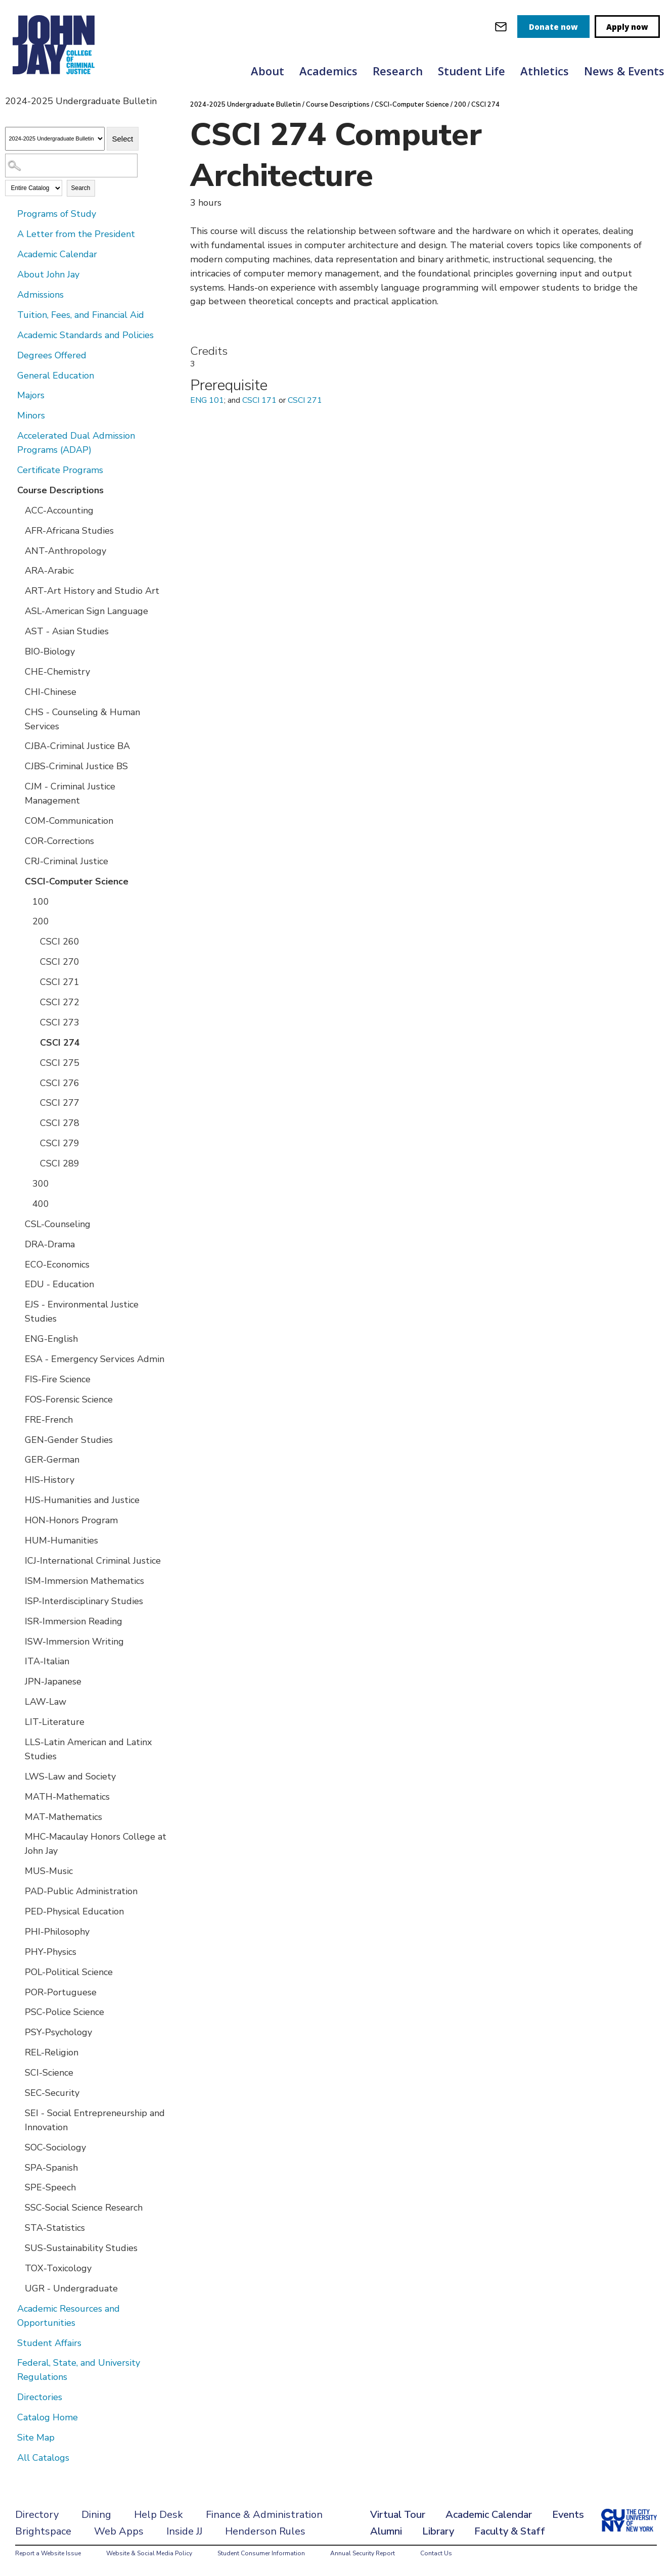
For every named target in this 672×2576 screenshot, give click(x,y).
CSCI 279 (59, 1143)
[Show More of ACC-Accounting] (18, 510)
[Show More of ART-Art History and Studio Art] (18, 590)
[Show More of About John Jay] (10, 274)
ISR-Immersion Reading (73, 1621)
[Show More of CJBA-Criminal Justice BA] (18, 745)
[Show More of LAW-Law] (18, 1701)
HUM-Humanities (61, 1540)
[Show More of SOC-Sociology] (18, 2147)
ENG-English (51, 1339)
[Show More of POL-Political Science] (18, 1971)
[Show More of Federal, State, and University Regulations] (10, 2362)
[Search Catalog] (71, 165)
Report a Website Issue (48, 2553)
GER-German (52, 1460)
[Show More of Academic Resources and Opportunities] (10, 2308)
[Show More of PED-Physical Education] (18, 1911)
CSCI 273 (59, 1022)
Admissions (40, 295)
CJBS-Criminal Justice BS (76, 766)
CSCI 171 (259, 400)
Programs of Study (56, 214)
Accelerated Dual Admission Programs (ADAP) (76, 443)
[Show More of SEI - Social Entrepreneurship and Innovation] (18, 2112)
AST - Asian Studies (67, 631)
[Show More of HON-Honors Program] (18, 1520)
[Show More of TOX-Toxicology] (18, 2268)
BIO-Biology (50, 651)
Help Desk (158, 2514)
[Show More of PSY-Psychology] (18, 2032)
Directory (37, 2514)
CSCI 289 (59, 1163)
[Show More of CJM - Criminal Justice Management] (18, 786)
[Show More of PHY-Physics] (18, 1951)
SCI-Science (49, 2073)
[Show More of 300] (25, 1183)
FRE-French (49, 1420)
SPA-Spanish (51, 2168)
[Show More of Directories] (10, 2397)
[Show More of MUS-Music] (18, 1870)
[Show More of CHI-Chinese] (18, 691)
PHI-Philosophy (57, 1932)
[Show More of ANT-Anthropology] (18, 550)
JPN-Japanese (53, 1681)
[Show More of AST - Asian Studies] (18, 631)
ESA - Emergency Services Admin (94, 1359)
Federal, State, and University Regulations (78, 2370)
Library (438, 2531)
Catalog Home (47, 2417)
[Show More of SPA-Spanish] (18, 2167)
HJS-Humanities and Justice (82, 1500)
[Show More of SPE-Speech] (18, 2187)
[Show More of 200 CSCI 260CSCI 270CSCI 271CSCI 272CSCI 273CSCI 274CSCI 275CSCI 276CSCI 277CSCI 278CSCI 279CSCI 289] (25, 921)
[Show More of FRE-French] (18, 1419)
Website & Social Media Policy (149, 2553)
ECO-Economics (57, 1264)
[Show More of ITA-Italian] (18, 1661)
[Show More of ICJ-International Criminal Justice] (18, 1560)
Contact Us (436, 2553)
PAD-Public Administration (81, 1891)
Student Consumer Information (261, 2553)
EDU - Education (59, 1284)
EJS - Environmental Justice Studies (82, 1311)
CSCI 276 (59, 1083)
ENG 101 (207, 400)
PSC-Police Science (64, 2012)
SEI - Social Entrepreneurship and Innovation (95, 2120)
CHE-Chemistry (57, 672)
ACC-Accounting (59, 510)
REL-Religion (51, 2052)
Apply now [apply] (627, 27)
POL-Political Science (69, 1972)
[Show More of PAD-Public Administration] (18, 1891)
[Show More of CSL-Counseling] (18, 1224)
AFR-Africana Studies (69, 531)
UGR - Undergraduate (71, 2288)
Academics (328, 70)
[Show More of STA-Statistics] (18, 2227)
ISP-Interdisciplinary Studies (84, 1601)
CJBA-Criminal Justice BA (77, 746)
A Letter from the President (76, 234)
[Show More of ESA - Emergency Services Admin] (18, 1358)
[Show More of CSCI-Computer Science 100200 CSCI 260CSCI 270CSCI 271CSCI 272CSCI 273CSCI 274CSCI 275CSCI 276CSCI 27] (18, 881)
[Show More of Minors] (10, 415)
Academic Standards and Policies (85, 335)
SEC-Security (52, 2093)
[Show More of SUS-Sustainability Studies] (18, 2247)
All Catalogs (43, 2458)
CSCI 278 (59, 1123)
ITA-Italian (47, 1661)
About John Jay (48, 274)
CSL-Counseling (58, 1224)
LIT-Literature (54, 1722)
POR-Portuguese (61, 1992)
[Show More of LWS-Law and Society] (18, 1776)
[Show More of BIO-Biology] (18, 651)
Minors (31, 415)
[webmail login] (500, 26)
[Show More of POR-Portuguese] (18, 1992)
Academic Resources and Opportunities (68, 2316)
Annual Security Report (362, 2553)
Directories (39, 2397)
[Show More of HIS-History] (18, 1479)
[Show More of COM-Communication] (18, 820)
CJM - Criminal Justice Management (70, 793)
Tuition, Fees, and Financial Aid (80, 315)
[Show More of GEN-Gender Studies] (18, 1439)
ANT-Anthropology (65, 551)
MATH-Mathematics (67, 1797)
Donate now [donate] (553, 27)
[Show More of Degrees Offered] (10, 355)
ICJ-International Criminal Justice (93, 1561)
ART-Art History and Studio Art (92, 591)
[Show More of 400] (25, 1203)
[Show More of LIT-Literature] (18, 1721)
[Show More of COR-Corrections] (18, 840)
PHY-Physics (50, 1952)
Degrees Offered (51, 355)
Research (398, 70)
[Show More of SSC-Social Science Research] (18, 2207)
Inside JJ (184, 2531)
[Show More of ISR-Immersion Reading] (18, 1621)
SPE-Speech (50, 2187)
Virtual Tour (397, 2514)
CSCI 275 (59, 1063)
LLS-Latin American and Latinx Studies (88, 1749)
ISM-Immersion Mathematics (84, 1581)
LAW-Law (45, 1702)
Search (81, 188)
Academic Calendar (57, 254)
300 (40, 1184)
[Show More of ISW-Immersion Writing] (18, 1641)
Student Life (471, 70)
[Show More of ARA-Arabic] (18, 570)
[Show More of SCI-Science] (18, 2072)
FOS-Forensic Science (69, 1399)
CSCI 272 (59, 1002)
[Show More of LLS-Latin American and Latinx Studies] (18, 1742)
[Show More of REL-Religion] (18, 2052)
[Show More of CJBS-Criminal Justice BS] (18, 766)
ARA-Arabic (49, 571)
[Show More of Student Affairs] (10, 2342)
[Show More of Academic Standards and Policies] (10, 335)
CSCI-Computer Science (76, 881)
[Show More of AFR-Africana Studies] (18, 530)
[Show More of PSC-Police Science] (18, 2011)
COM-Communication (69, 821)
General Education (55, 375)
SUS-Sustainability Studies (81, 2248)
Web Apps (119, 2531)
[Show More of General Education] (10, 375)
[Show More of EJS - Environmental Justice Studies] (18, 1304)
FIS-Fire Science (58, 1379)
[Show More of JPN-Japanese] (18, 1681)
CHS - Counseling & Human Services (82, 719)
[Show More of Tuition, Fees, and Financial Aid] (10, 314)
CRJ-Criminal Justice (66, 861)
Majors (30, 395)
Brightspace (43, 2531)
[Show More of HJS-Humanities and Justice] (18, 1499)
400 (40, 1204)
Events (568, 2514)
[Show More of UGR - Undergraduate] (18, 2288)
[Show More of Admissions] (10, 294)
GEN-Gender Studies (69, 1440)
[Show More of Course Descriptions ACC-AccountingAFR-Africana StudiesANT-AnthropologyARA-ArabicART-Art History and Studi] (10, 490)
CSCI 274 (60, 1043)
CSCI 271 (59, 982)
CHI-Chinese (50, 692)
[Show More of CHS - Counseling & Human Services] (18, 712)
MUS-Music (49, 1871)
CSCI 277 (59, 1103)
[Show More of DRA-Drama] (18, 1244)
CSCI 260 (59, 941)
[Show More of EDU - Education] (18, 1284)
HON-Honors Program (71, 1520)
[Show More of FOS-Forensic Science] (18, 1399)
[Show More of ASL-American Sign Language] (18, 610)
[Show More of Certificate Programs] (10, 469)
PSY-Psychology (58, 2032)
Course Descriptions (60, 490)
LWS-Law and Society (70, 1776)
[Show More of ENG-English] (18, 1338)
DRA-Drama (50, 1244)
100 (40, 902)
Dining (96, 2514)
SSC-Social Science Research (84, 2208)
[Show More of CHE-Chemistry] (18, 671)
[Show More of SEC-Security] (18, 2092)
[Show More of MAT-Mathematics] (18, 1816)
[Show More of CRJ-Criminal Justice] (18, 861)
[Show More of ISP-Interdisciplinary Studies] (18, 1601)
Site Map (36, 2437)
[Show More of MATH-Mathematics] (18, 1796)
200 (40, 921)
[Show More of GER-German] (18, 1459)
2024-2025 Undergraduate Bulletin (245, 104)
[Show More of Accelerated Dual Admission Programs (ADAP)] (10, 435)
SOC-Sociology (55, 2147)
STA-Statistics (55, 2228)
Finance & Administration (264, 2514)
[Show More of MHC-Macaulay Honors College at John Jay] (18, 1836)
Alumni (386, 2531)
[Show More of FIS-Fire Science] (18, 1379)
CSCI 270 (59, 962)
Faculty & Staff (509, 2531)
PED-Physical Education (74, 1911)
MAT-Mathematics (63, 1817)
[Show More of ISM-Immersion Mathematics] (18, 1580)
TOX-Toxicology (58, 2268)
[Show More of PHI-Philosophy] (18, 1931)
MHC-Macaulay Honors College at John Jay (95, 1844)
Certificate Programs (60, 470)
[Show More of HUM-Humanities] (18, 1540)
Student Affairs (49, 2343)
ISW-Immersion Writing (74, 1641)
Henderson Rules (265, 2531)
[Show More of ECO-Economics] (18, 1264)
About (267, 70)
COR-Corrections (59, 841)
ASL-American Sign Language (86, 611)
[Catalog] (55, 139)
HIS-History (49, 1480)
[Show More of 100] (25, 901)
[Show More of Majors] (10, 395)
